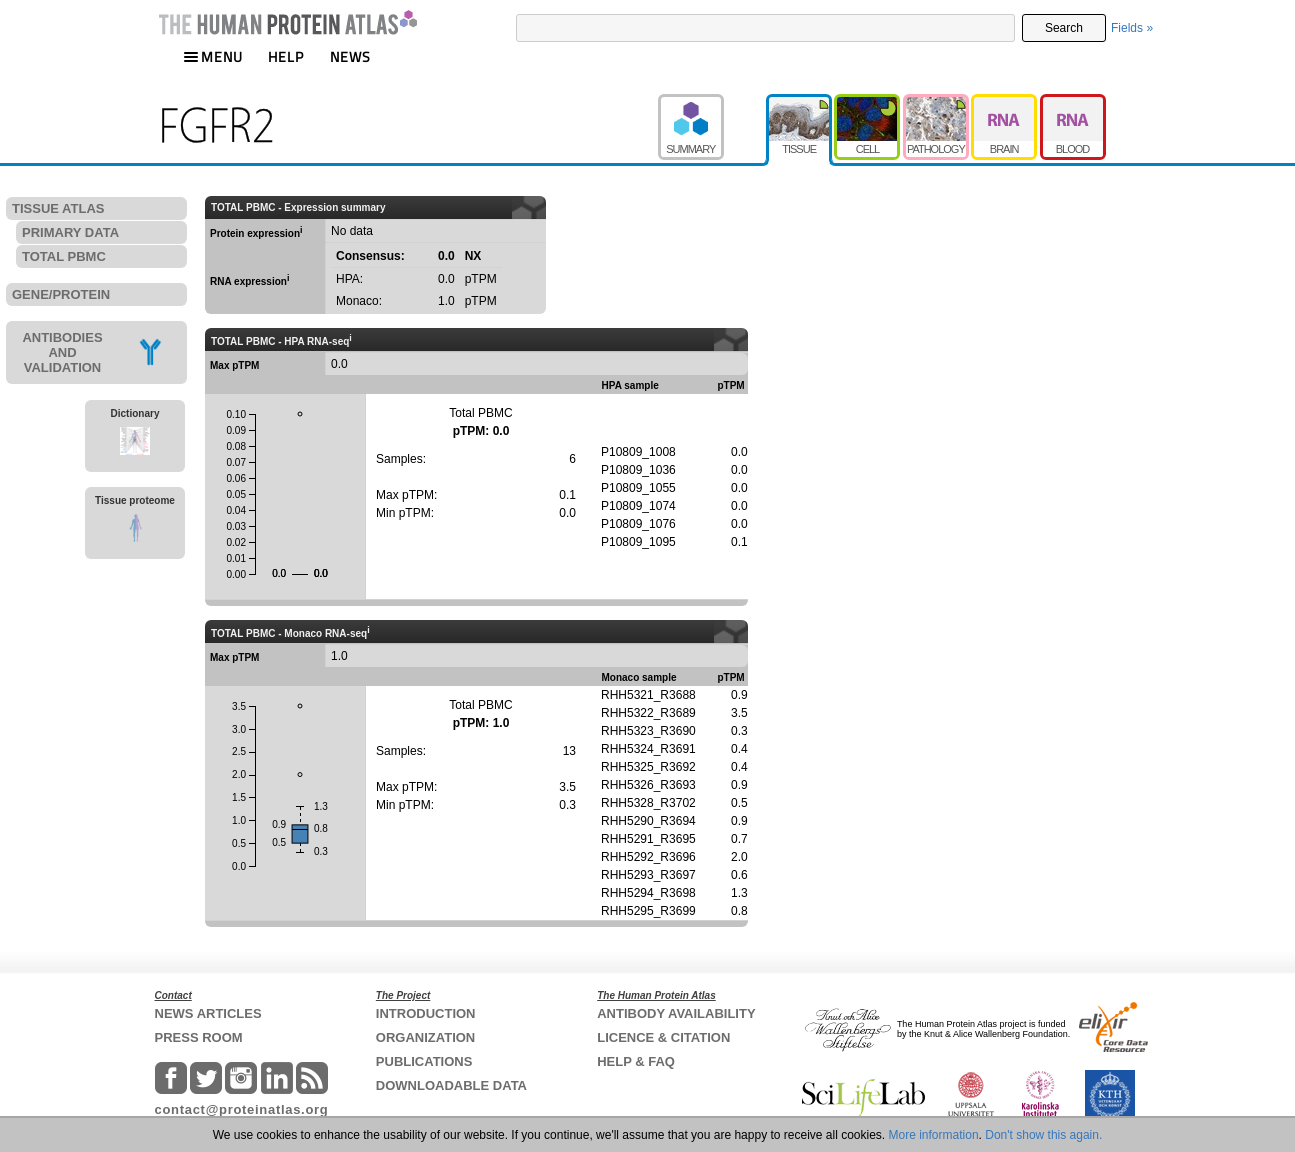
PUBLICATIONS (424, 1061)
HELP (286, 56)
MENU (213, 56)
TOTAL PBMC (64, 256)
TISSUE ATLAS (58, 208)
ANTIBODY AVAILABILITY (676, 1013)
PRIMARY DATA (70, 232)
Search (1064, 28)
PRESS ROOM (199, 1037)
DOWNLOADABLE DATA (451, 1085)
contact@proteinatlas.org (242, 1109)
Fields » (1132, 28)
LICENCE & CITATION (663, 1037)
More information (934, 1135)
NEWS (350, 56)
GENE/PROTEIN (61, 294)
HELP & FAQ (636, 1061)
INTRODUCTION (426, 1013)
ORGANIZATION (425, 1037)
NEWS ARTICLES (208, 1013)
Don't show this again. (1043, 1135)
